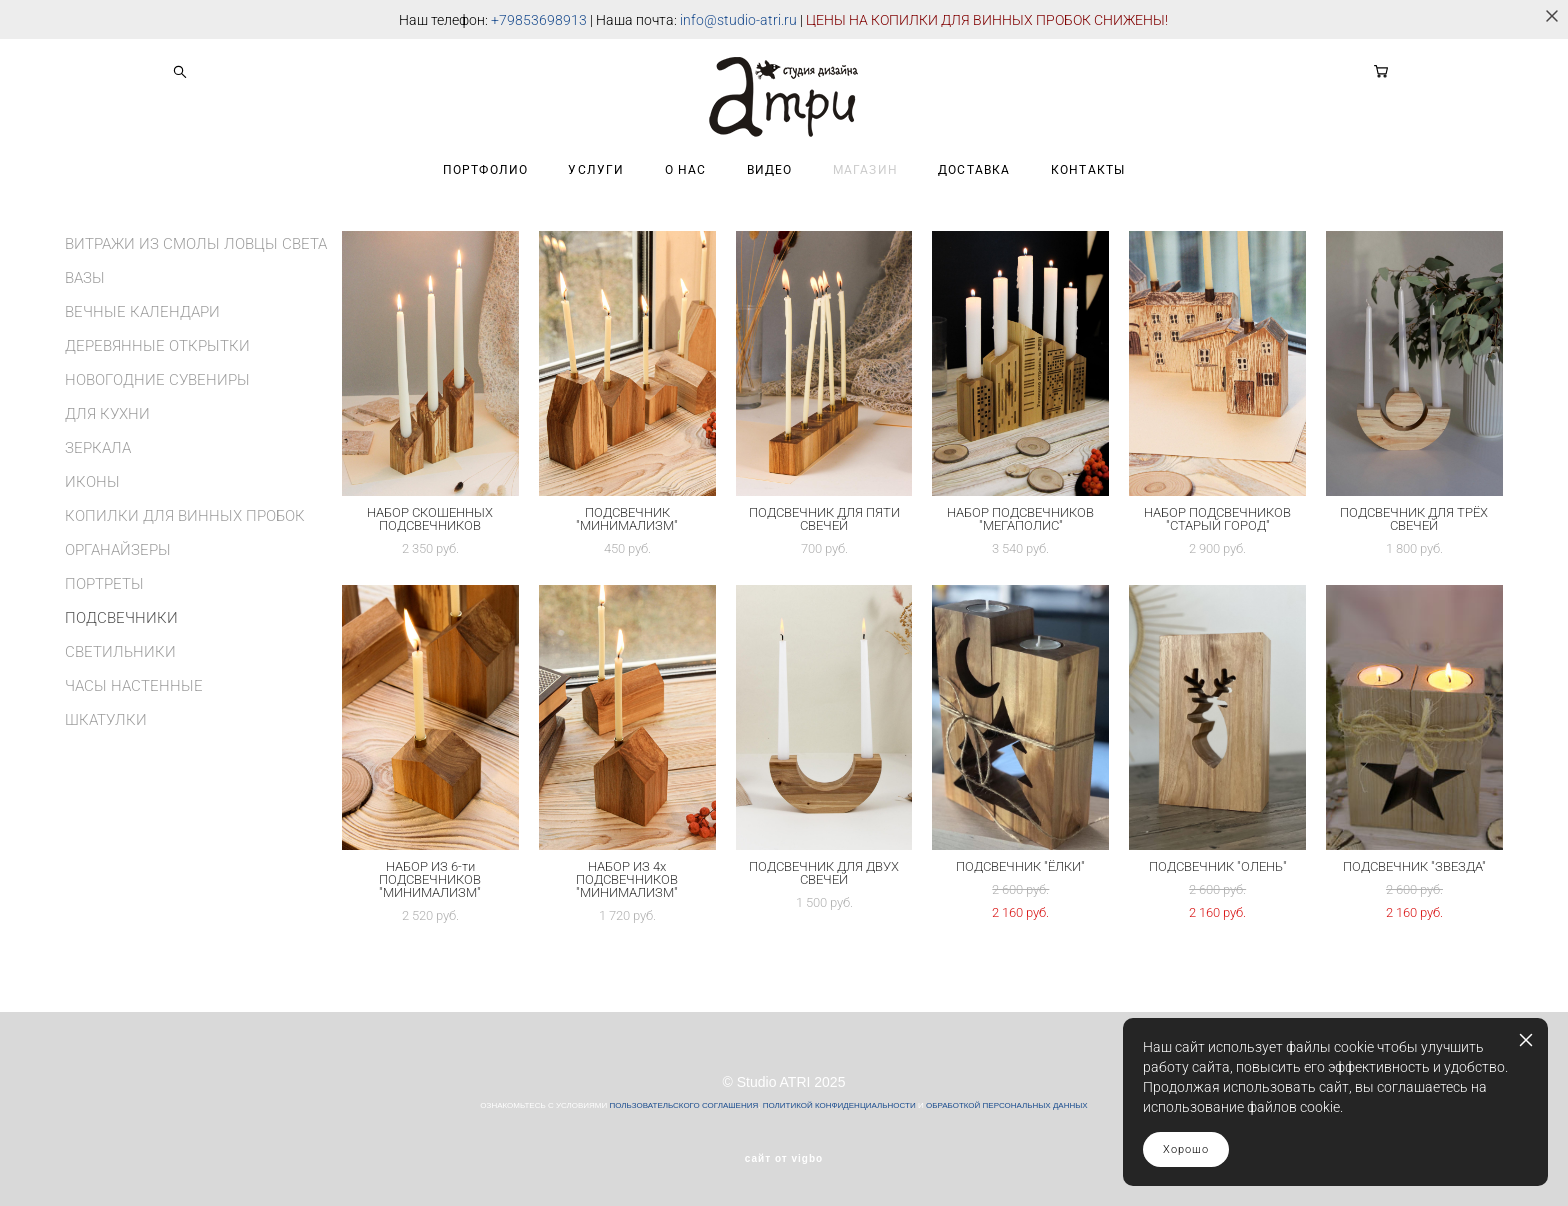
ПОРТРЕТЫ (104, 584)
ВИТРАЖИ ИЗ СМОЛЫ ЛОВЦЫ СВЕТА (196, 244)
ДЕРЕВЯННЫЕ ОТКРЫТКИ (157, 346)
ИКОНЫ (92, 482)
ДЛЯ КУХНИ (107, 414)
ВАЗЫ (85, 278)
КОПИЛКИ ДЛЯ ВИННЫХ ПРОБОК (185, 516)
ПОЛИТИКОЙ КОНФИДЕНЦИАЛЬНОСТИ (839, 1105)
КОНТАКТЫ (1088, 170)
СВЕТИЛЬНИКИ (120, 652)
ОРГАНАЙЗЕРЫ (118, 550)
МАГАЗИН (865, 170)
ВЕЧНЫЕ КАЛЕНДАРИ (142, 312)
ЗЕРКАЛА (98, 448)
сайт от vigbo (784, 1159)
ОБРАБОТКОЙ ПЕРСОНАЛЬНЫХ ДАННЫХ (1007, 1105)
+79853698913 (539, 20)
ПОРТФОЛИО (486, 170)
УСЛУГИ (596, 170)
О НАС (686, 170)
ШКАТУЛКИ (106, 720)
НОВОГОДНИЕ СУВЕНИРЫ (157, 380)
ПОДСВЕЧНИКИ (121, 618)
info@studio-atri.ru (738, 20)
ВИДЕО (770, 170)
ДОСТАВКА (974, 170)
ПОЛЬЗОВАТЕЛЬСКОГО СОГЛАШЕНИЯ (683, 1105)
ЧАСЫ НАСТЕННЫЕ (134, 686)
